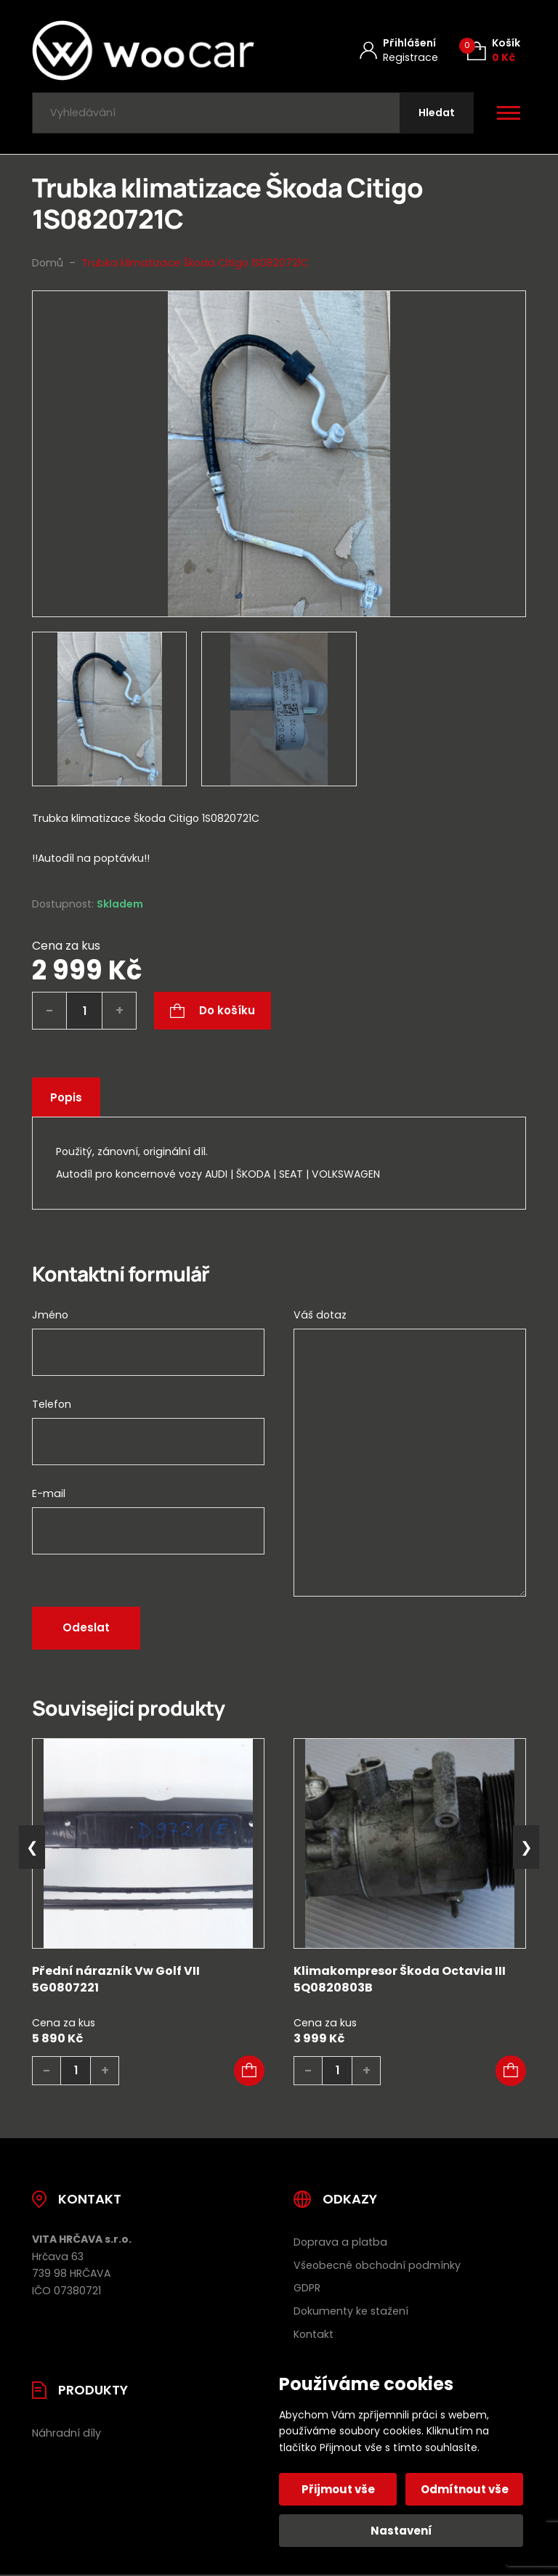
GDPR (307, 2288)
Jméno (50, 1315)
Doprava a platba (340, 2242)
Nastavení (401, 2530)
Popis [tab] (66, 1097)
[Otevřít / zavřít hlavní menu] (508, 113)
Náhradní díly (66, 2433)
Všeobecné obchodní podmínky (377, 2265)
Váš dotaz (320, 1315)
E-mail (48, 1493)
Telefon (51, 1404)
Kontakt (313, 2334)
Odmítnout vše (465, 2489)
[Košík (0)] (493, 50)
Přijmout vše (338, 2489)
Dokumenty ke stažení (351, 2311)
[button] (249, 2070)
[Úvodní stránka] (143, 50)
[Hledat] (437, 113)
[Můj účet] (399, 50)
